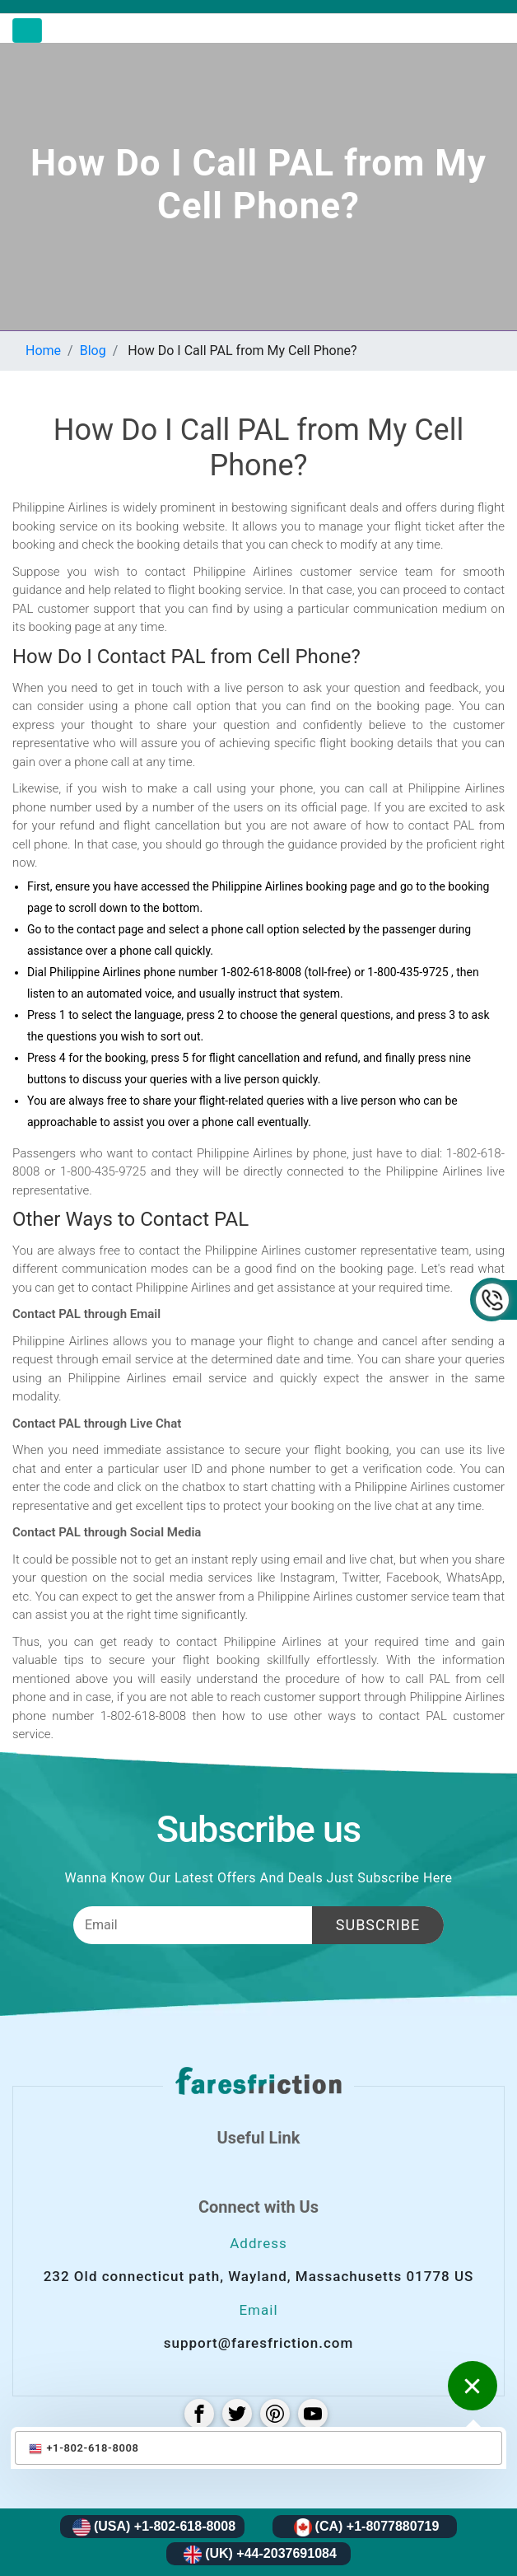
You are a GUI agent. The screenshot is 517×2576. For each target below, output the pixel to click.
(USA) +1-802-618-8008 (153, 2527)
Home (43, 350)
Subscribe (378, 1924)
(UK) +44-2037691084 (260, 2555)
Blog (93, 350)
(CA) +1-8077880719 (367, 2527)
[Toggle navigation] (27, 30)
